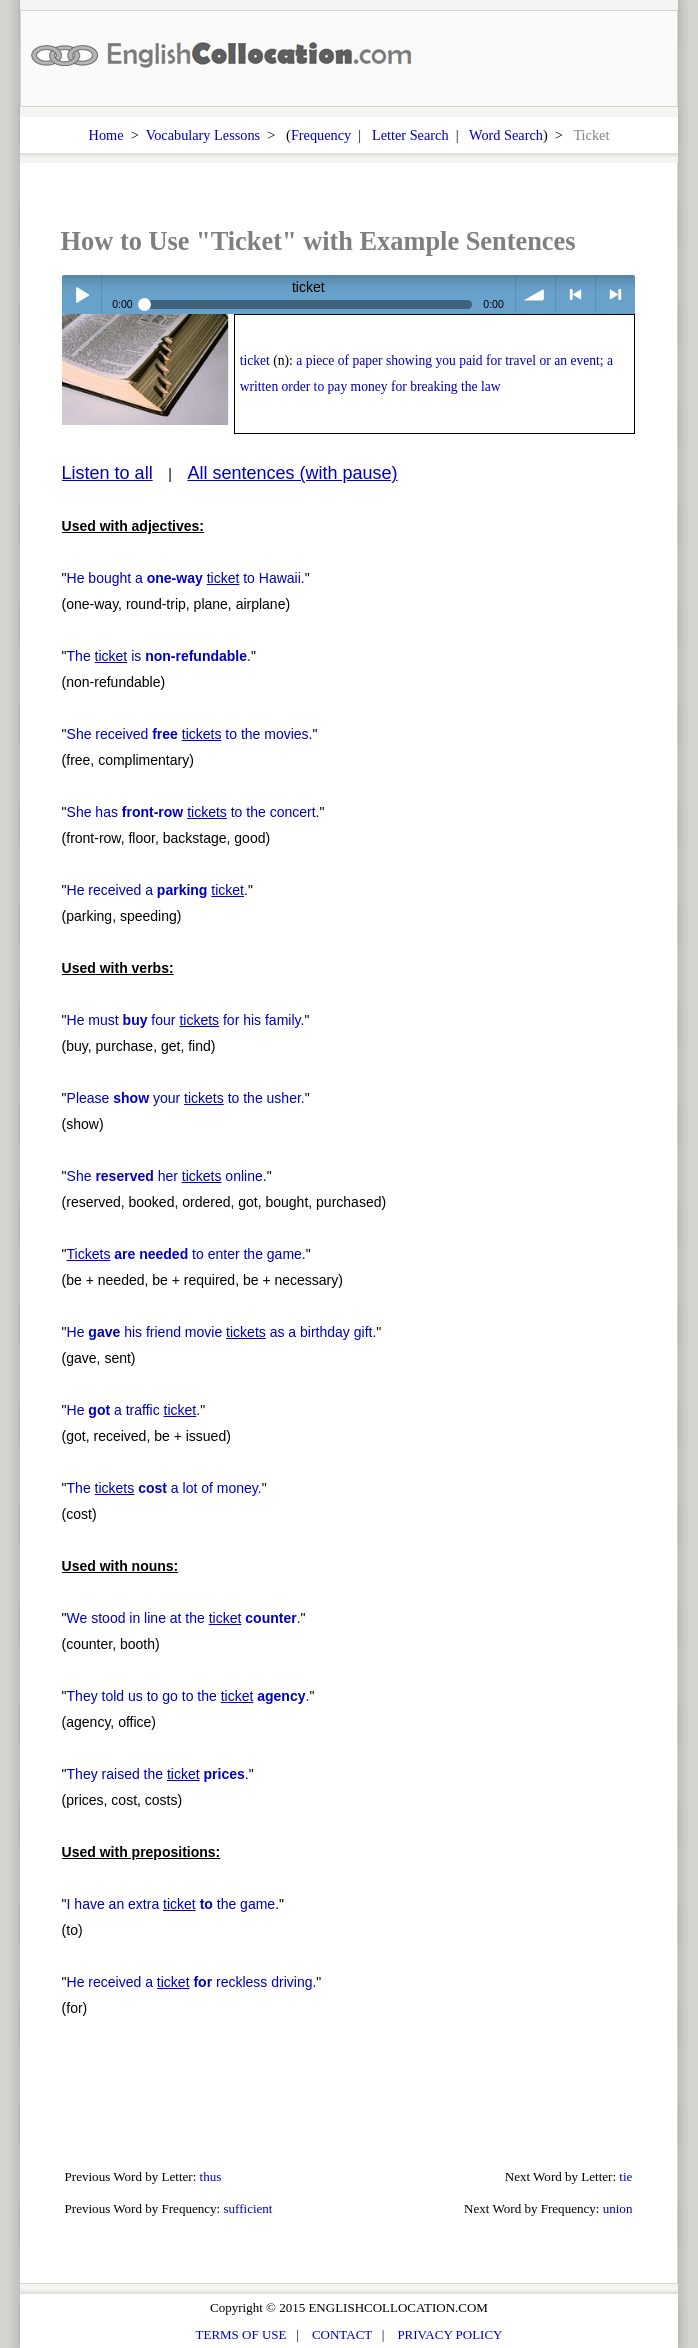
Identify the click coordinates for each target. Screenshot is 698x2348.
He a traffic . (134, 1410)
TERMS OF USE (241, 2334)
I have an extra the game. (173, 1904)
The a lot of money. (164, 1488)
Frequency (321, 135)
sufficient (247, 2208)
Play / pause (81, 294)
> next (615, 294)
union (618, 2208)
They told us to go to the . (188, 1696)
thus (211, 2176)
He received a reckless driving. (192, 1982)
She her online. (167, 1176)
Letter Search (410, 135)
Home (106, 135)
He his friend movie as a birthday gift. (222, 1332)
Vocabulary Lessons (203, 135)
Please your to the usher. (186, 1098)
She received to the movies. (190, 734)
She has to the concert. (193, 812)
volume (535, 294)
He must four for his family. (186, 1020)
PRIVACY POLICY (449, 2334)
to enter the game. (186, 1254)
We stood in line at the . (184, 1618)
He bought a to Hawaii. (186, 578)
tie (625, 2176)
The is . (159, 656)
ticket (255, 360)
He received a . (157, 890)
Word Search (506, 135)
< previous (575, 294)
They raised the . (158, 1774)
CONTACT (342, 2334)
